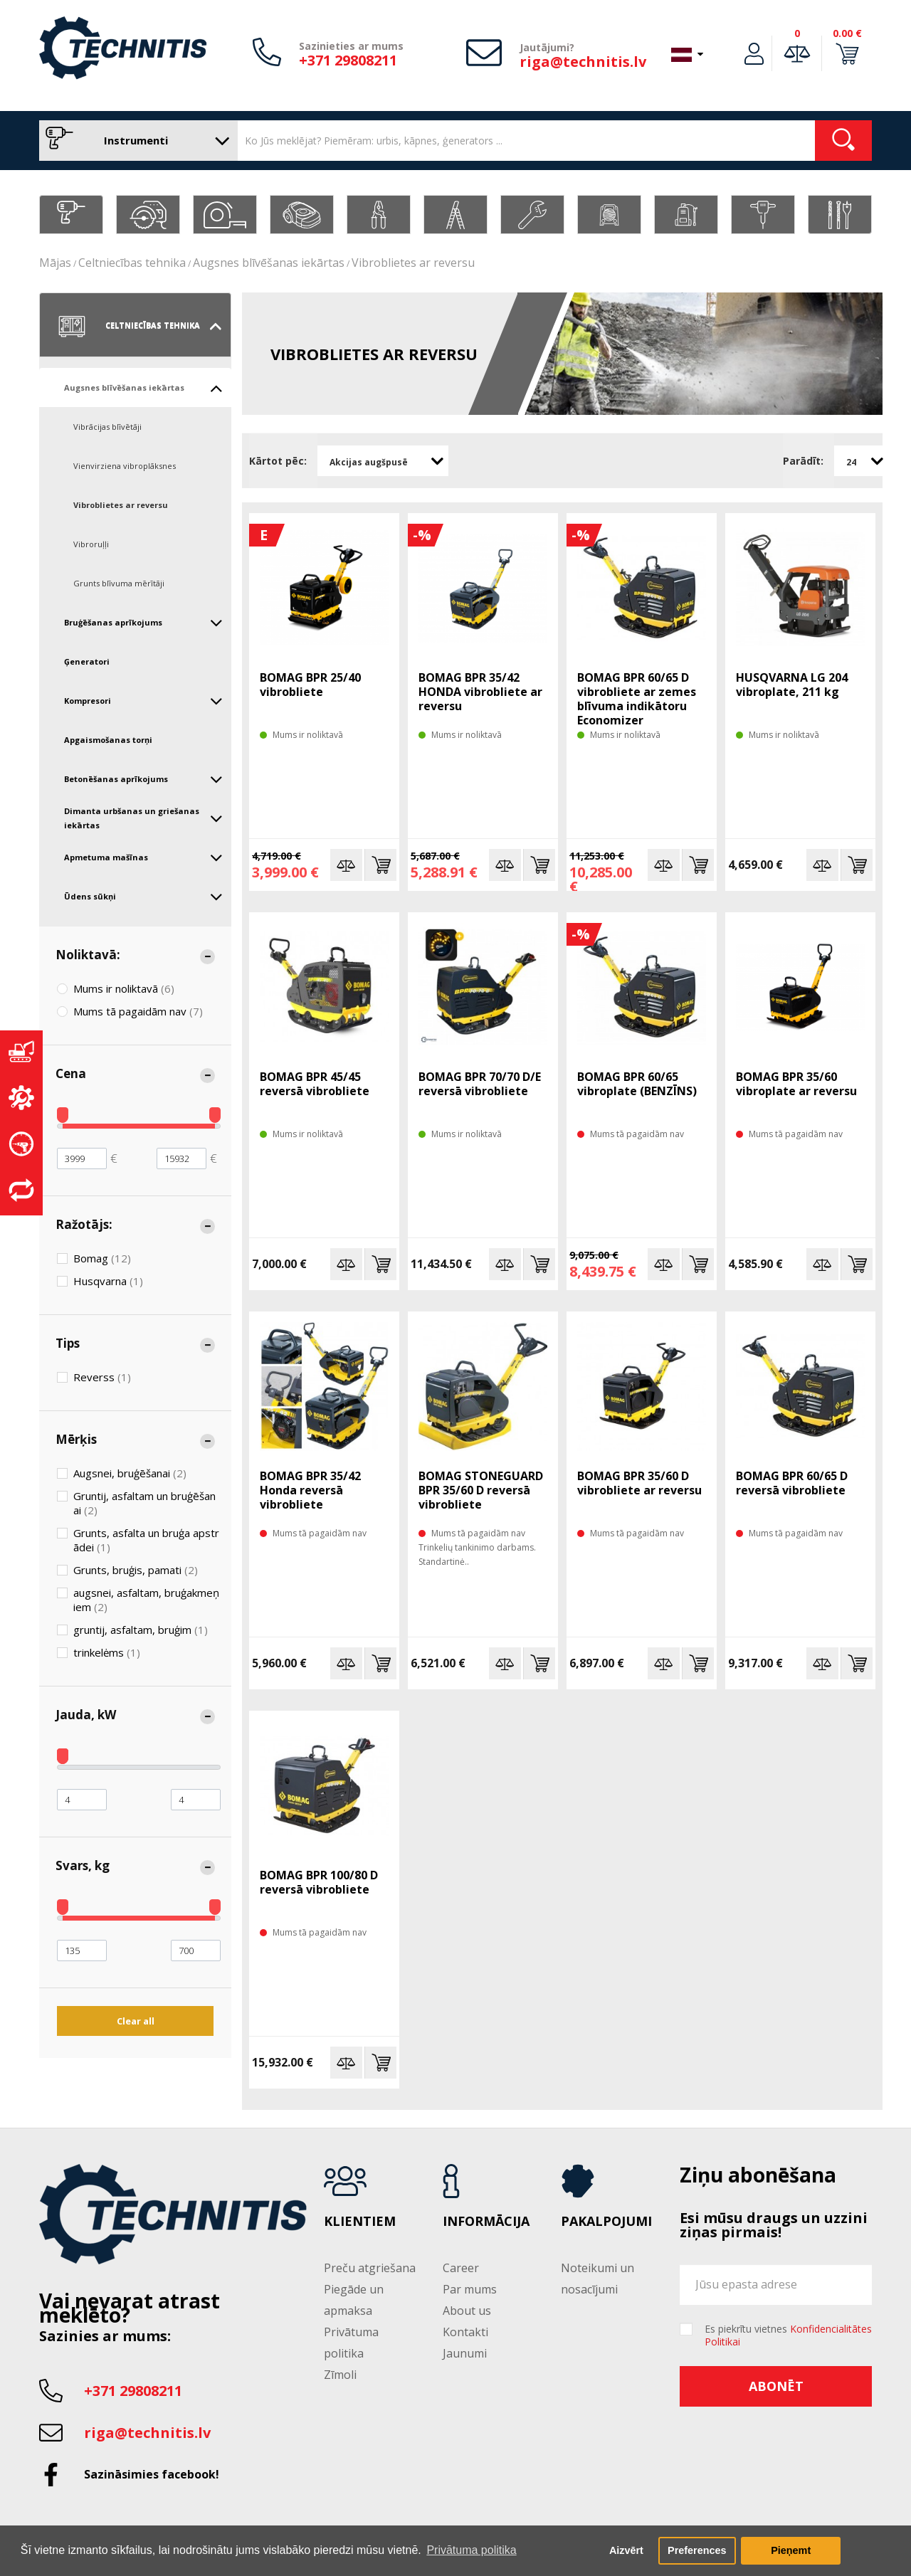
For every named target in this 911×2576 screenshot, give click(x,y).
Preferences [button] (697, 2550)
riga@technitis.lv (583, 61)
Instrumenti (135, 140)
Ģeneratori (87, 661)
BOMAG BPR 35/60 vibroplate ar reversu (796, 1084)
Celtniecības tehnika (132, 262)
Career (461, 2268)
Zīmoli (340, 2374)
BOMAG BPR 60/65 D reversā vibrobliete (792, 1483)
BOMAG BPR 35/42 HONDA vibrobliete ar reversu (480, 692)
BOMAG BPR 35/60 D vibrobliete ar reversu (639, 1483)
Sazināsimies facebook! (151, 2474)
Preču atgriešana (370, 2268)
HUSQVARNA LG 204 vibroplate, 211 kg (792, 685)
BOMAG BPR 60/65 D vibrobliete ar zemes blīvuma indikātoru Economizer (636, 699)
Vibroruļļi (91, 544)
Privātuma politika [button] (471, 2550)
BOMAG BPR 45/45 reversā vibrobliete (314, 1084)
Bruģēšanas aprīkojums (143, 623)
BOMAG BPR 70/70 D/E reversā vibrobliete (479, 1084)
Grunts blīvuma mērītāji (118, 583)
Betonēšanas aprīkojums (143, 779)
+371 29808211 (348, 60)
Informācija (486, 2222)
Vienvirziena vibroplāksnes (124, 465)
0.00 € (847, 33)
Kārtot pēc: (278, 461)
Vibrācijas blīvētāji (107, 426)
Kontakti (465, 2332)
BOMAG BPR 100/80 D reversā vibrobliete (319, 1882)
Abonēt (776, 2386)
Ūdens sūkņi (143, 897)
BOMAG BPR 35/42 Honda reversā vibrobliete (310, 1490)
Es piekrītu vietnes (788, 2335)
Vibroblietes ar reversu (413, 262)
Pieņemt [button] (791, 2550)
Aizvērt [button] (626, 2550)
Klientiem (360, 2222)
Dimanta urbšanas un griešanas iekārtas (143, 818)
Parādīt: (803, 461)
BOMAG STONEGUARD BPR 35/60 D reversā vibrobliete (480, 1490)
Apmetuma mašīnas (143, 857)
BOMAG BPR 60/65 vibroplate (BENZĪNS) (637, 1084)
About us (467, 2310)
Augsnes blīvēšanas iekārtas (268, 262)
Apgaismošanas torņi (108, 739)
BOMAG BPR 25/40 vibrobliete (310, 685)
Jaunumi (465, 2353)
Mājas (55, 262)
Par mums (470, 2289)
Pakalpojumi (606, 2222)
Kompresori (143, 701)
